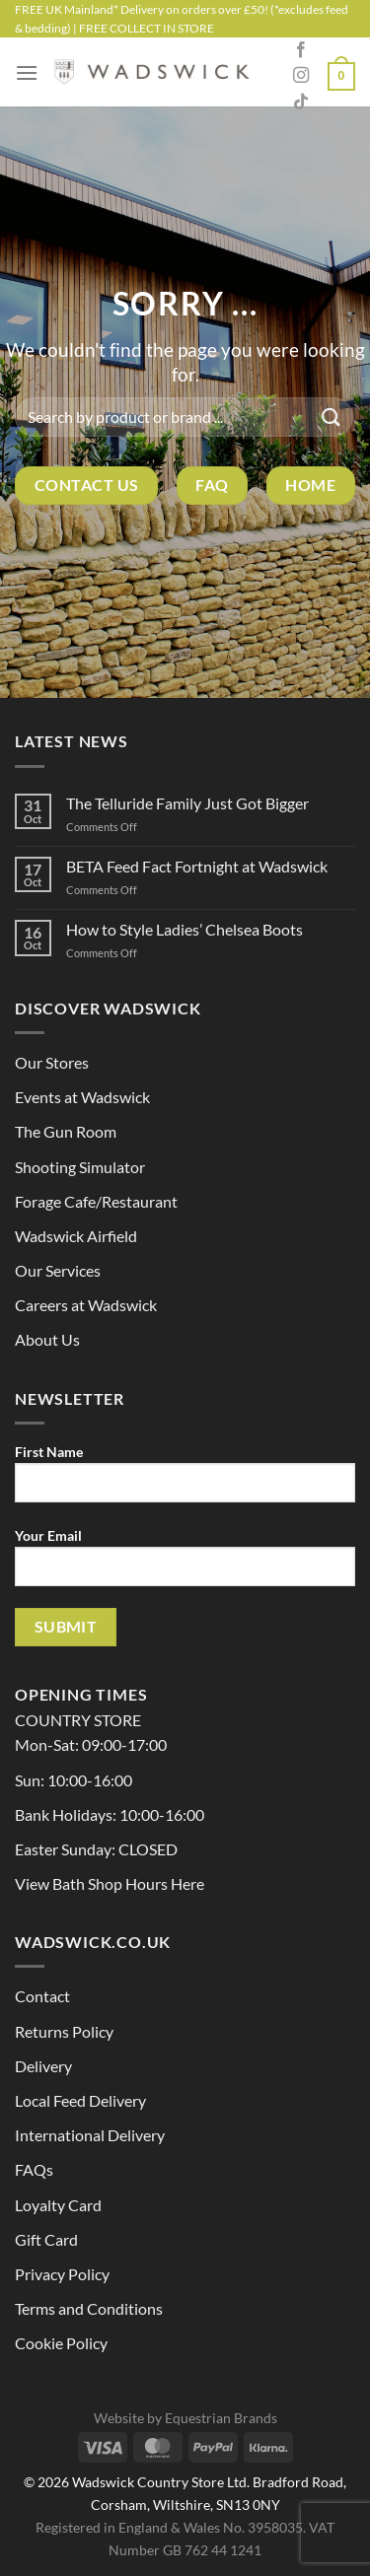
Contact (42, 1995)
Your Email (185, 1564)
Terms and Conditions (89, 2308)
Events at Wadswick (82, 1096)
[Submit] (331, 416)
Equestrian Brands (221, 2417)
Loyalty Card (58, 2204)
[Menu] (26, 72)
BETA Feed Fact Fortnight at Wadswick (197, 866)
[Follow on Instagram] (301, 76)
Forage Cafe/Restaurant (96, 1201)
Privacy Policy (62, 2273)
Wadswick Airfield (76, 1235)
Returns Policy (64, 2031)
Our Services (58, 1270)
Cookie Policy (61, 2342)
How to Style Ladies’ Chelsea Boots (184, 929)
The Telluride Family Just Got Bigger (187, 803)
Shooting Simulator (80, 1166)
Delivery (43, 2065)
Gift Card (46, 2239)
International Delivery (90, 2134)
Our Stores (52, 1062)
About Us (47, 1339)
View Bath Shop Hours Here (109, 1883)
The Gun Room (65, 1131)
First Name (185, 1480)
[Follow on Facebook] (301, 50)
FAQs (34, 2169)
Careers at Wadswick (86, 1304)
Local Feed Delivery (80, 2100)
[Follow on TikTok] (301, 102)
